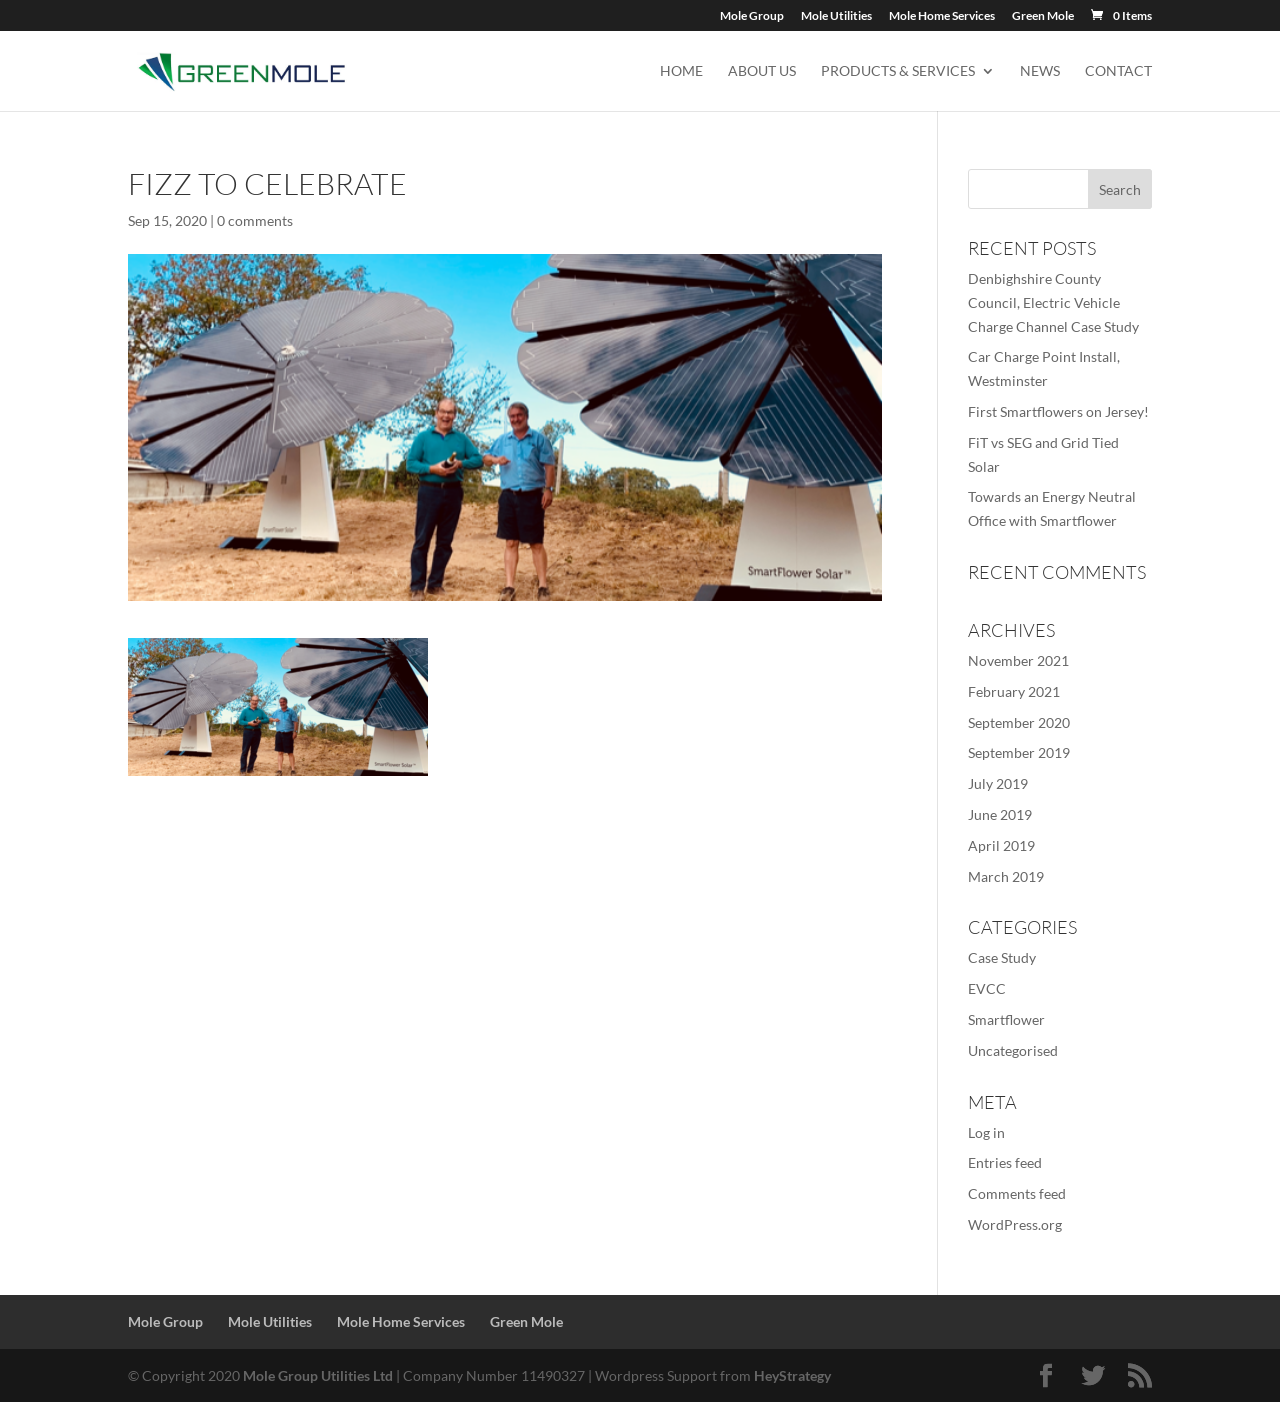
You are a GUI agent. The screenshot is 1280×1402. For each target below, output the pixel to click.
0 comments (255, 220)
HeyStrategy (792, 1375)
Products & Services (898, 71)
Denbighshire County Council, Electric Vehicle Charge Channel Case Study (1053, 302)
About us (762, 71)
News (1040, 71)
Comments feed (1017, 1193)
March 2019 (1006, 876)
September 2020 (1019, 722)
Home (681, 71)
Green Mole (1043, 16)
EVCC (987, 988)
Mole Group (752, 16)
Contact (1118, 71)
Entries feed (1005, 1162)
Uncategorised (1013, 1050)
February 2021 (1014, 691)
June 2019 (1000, 814)
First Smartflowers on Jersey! (1058, 411)
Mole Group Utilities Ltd (318, 1375)
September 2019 (1019, 752)
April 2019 (1001, 845)
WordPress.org (1015, 1224)
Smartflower (1006, 1019)
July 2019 (998, 783)
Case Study (1002, 957)
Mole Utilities (836, 16)
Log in (986, 1132)
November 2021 (1018, 660)
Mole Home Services (942, 16)
